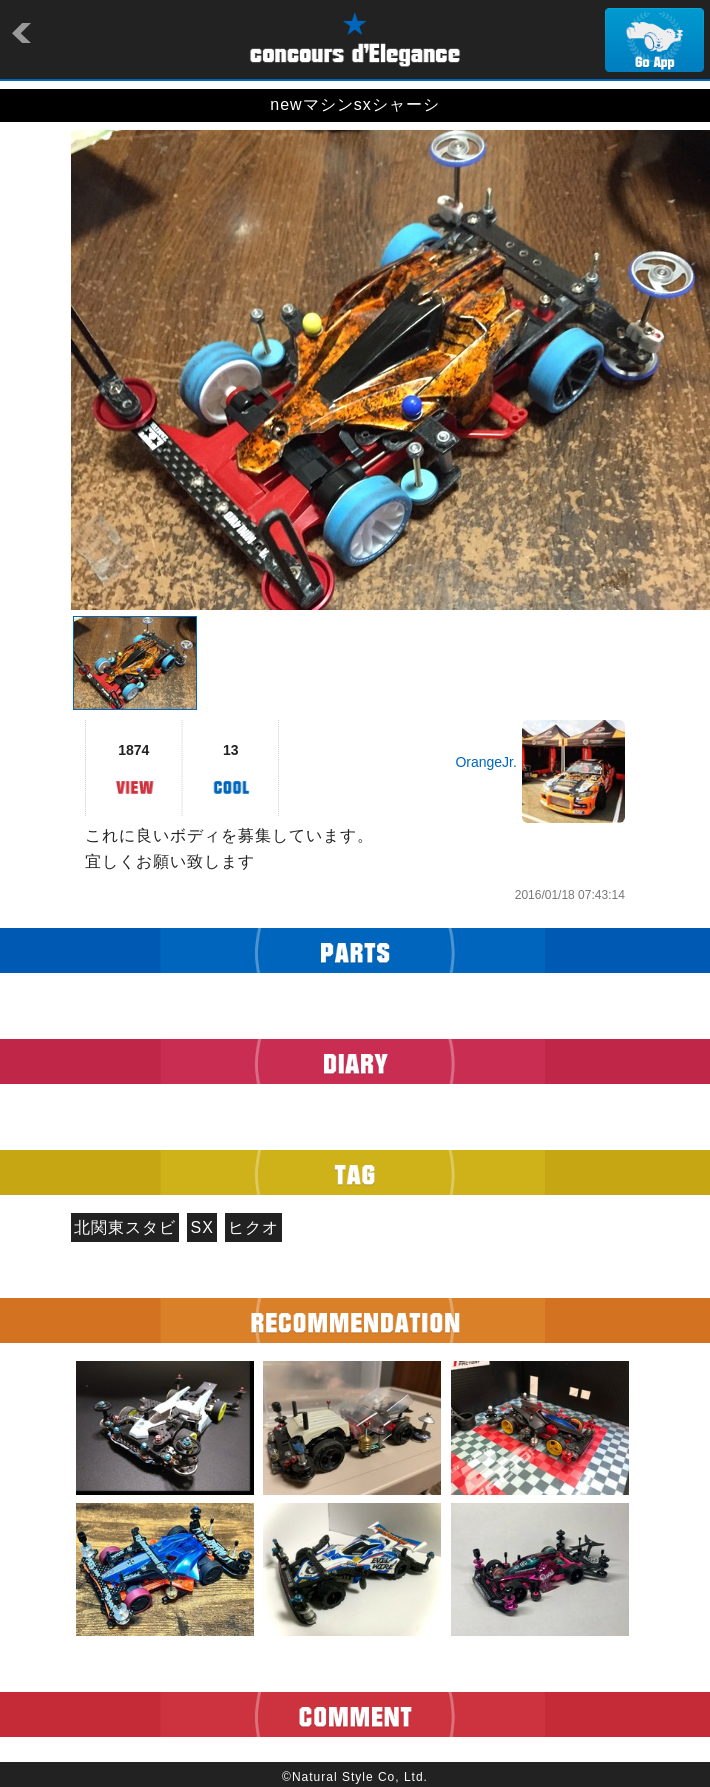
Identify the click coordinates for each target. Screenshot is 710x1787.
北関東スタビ (125, 1227)
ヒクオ (253, 1227)
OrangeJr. (485, 762)
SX (202, 1227)
